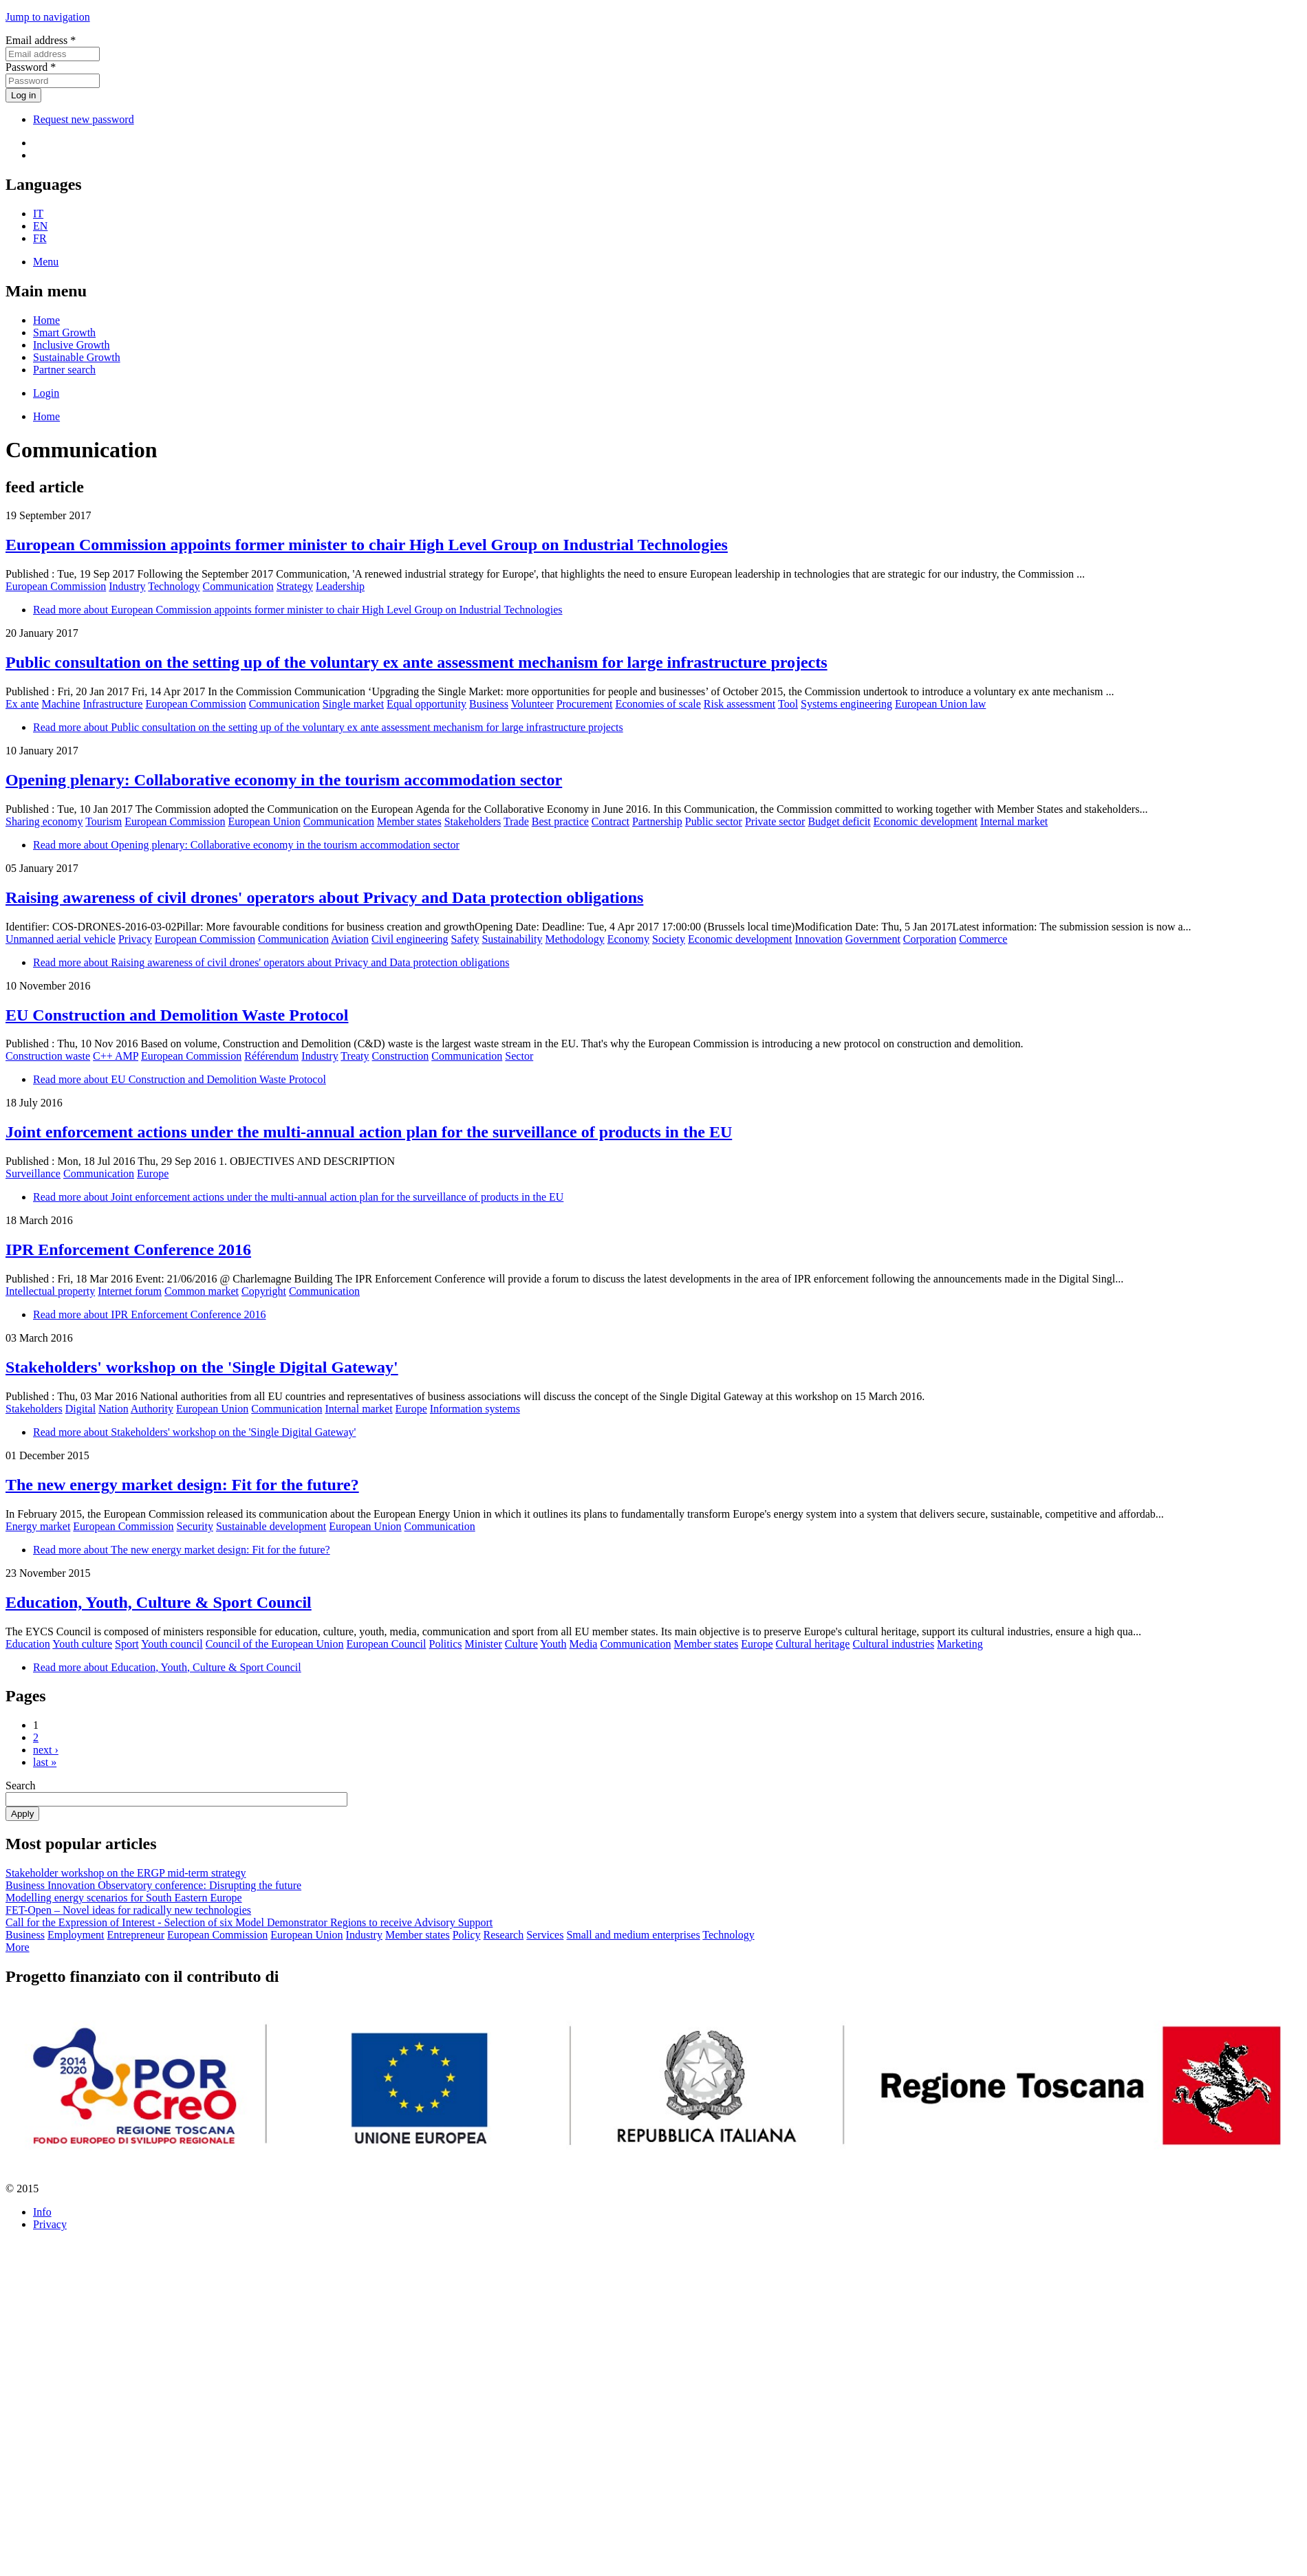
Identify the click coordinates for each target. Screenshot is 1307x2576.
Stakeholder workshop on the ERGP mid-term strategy (126, 1873)
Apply (22, 1814)
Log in (23, 95)
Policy (467, 1935)
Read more (298, 609)
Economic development (926, 821)
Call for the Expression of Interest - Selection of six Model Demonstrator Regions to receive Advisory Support (249, 1922)
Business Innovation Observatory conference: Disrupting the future (153, 1885)
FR (40, 238)
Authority (152, 1409)
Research (504, 1935)
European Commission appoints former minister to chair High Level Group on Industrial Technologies (367, 545)
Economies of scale (657, 704)
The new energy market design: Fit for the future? (182, 1485)
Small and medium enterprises (633, 1935)
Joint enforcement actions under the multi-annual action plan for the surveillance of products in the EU (369, 1132)
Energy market (38, 1526)
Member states (409, 821)
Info (42, 2212)
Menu (45, 262)
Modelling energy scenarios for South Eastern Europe (124, 1897)
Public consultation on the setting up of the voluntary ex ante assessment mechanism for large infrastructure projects (417, 662)
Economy (628, 939)
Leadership (340, 586)
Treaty (355, 1056)
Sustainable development (271, 1526)
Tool (788, 704)
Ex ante (22, 704)
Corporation (929, 939)
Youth (553, 1644)
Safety (465, 939)
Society (668, 939)
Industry (127, 586)
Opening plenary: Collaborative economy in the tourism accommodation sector (284, 780)
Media (584, 1644)
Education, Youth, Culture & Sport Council (159, 1602)
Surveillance (33, 1173)
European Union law (940, 704)
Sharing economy (44, 821)
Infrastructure (112, 704)
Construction (400, 1056)
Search (21, 1785)
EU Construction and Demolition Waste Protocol (177, 1015)
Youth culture (82, 1644)
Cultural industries (893, 1644)
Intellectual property (50, 1291)
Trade (516, 821)
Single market (353, 704)
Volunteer (532, 704)
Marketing (960, 1644)
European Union (264, 821)
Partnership (657, 821)
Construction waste (48, 1056)
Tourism (103, 821)
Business (488, 704)
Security (195, 1526)
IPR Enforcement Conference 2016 (128, 1249)
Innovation (819, 939)
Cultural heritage (812, 1644)
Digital (80, 1409)
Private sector (775, 821)
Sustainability (512, 939)
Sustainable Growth (76, 357)
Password (31, 67)
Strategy (295, 586)
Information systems (475, 1409)
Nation (113, 1409)
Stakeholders (472, 821)
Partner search (64, 369)
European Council (386, 1644)
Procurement (585, 704)
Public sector (713, 821)
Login (46, 393)
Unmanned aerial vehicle (61, 939)
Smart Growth (64, 332)
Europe (153, 1173)
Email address (41, 40)
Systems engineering (846, 704)
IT (38, 213)
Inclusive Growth (71, 345)
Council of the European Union (275, 1644)
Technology (173, 586)
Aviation (350, 939)
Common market (201, 1291)
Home (46, 320)
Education (28, 1644)
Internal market (1014, 821)
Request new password (83, 119)
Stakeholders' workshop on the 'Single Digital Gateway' (202, 1367)
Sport (127, 1644)
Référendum (271, 1056)
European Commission (56, 586)
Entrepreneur (136, 1935)
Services (544, 1935)
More (18, 1947)
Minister (483, 1644)
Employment (76, 1935)
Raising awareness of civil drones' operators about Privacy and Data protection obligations (324, 897)
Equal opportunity (426, 704)
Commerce (983, 939)
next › (45, 1750)
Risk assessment (739, 704)
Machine (60, 704)
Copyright (263, 1291)
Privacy (135, 939)
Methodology (574, 939)
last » (44, 1762)
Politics (445, 1644)
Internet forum (130, 1291)
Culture (521, 1644)
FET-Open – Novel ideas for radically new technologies (128, 1910)
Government (872, 939)
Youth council (172, 1644)
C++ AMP (115, 1056)
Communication (238, 586)
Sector (519, 1056)
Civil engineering (410, 939)
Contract (610, 821)
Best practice (560, 821)
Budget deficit (839, 821)
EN (40, 226)
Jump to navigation (48, 17)
